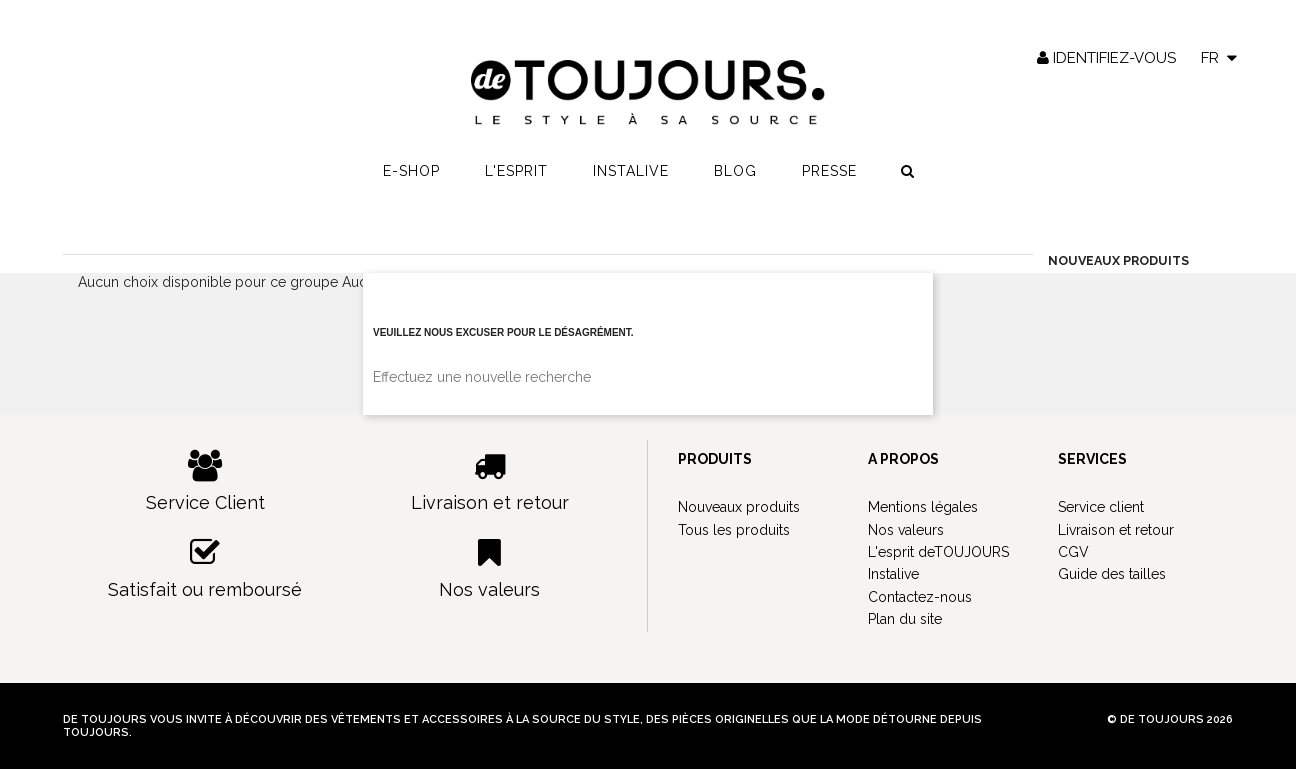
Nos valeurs (490, 568)
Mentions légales (923, 507)
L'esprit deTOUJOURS (938, 552)
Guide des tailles (1112, 574)
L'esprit (516, 171)
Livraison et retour (490, 481)
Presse (829, 171)
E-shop (411, 171)
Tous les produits (734, 530)
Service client (1101, 507)
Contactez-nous (920, 597)
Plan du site (905, 619)
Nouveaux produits (739, 507)
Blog (735, 171)
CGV (1073, 552)
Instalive (631, 171)
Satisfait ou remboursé (205, 568)
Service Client (205, 481)
